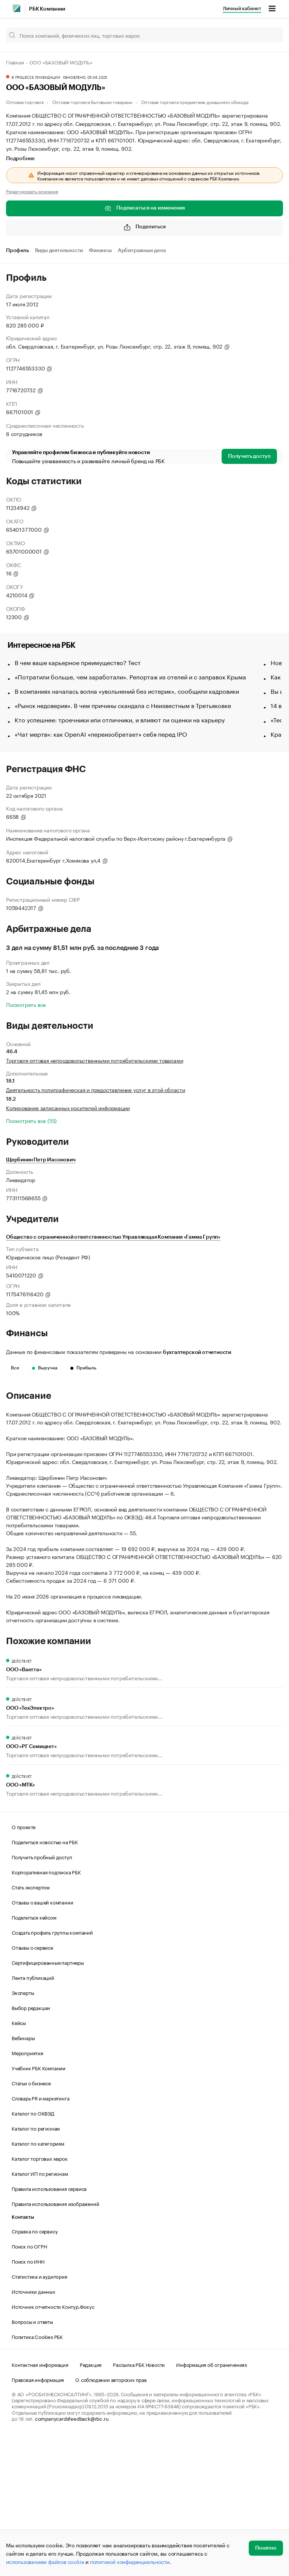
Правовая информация (38, 2518)
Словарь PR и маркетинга (40, 2236)
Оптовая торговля (25, 101)
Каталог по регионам (36, 2266)
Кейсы (19, 2161)
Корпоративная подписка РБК (46, 2010)
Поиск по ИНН (28, 2399)
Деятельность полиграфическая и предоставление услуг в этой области (95, 1089)
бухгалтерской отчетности (197, 1352)
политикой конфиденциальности (129, 2561)
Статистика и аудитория (39, 2414)
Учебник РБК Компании (38, 2206)
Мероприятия (27, 2191)
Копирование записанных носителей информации (67, 1107)
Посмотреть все (26, 1004)
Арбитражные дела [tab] (142, 250)
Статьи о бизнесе (31, 2221)
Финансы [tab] (100, 250)
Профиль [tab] (17, 250)
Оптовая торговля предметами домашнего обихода (194, 101)
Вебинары (23, 2176)
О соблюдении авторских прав (111, 2518)
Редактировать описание (32, 191)
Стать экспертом (31, 2025)
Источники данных (33, 2430)
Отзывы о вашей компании (42, 2040)
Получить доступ (249, 456)
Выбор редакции (31, 2146)
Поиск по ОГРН (29, 2384)
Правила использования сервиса (49, 2327)
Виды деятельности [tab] (59, 250)
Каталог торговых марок (40, 2297)
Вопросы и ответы (32, 2460)
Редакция (91, 2503)
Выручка (45, 1368)
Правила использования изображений (55, 2342)
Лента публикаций (33, 2116)
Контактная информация (40, 2503)
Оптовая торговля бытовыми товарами (92, 101)
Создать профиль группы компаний (52, 2070)
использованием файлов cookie (45, 2561)
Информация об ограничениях (211, 2503)
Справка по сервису (35, 2369)
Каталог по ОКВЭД (33, 2251)
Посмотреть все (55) (31, 1120)
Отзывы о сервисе (32, 2086)
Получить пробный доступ (42, 1995)
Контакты (23, 2355)
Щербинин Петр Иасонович (40, 1160)
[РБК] (16, 8)
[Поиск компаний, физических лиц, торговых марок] (144, 35)
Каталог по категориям (38, 2281)
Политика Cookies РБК (37, 2475)
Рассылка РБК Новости (139, 2503)
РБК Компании (47, 9)
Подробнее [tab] (20, 158)
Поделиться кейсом (34, 2055)
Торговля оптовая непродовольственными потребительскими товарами (94, 1060)
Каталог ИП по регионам (40, 2312)
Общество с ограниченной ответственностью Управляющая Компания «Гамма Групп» (113, 1237)
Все (15, 1368)
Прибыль (83, 1368)
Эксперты (23, 2131)
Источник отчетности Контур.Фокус (53, 2445)
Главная (15, 62)
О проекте (23, 1965)
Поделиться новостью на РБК (45, 1980)
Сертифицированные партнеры (48, 2101)
